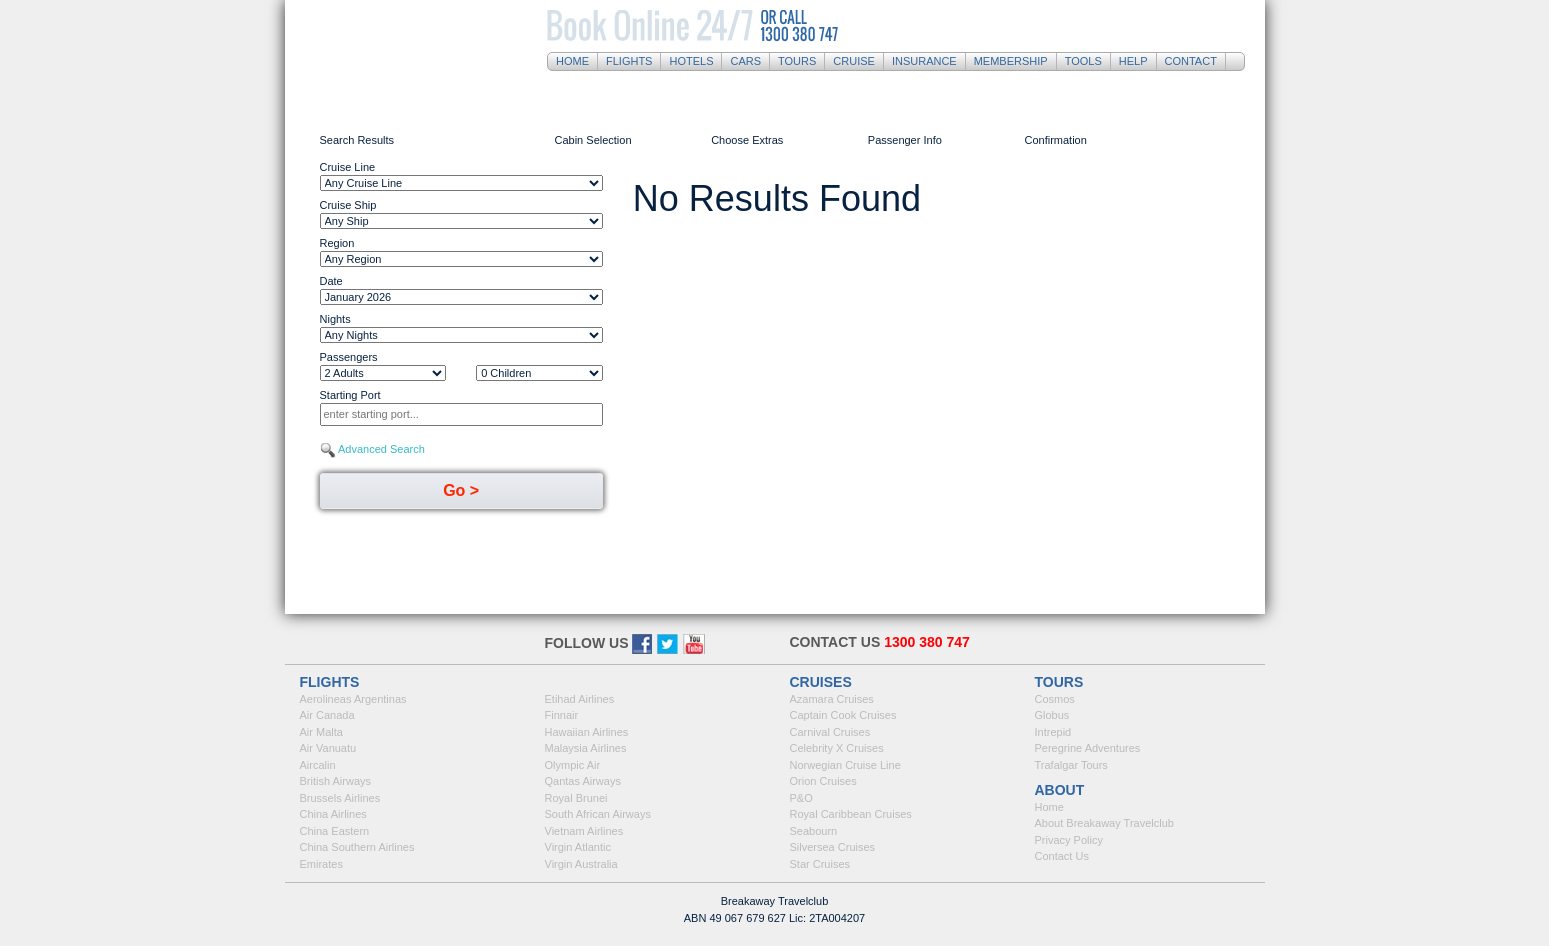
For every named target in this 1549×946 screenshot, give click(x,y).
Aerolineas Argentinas (353, 699)
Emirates (321, 864)
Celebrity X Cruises (837, 748)
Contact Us (1062, 856)
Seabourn (814, 831)
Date (331, 281)
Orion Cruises (823, 781)
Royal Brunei (576, 798)
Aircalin (318, 765)
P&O (801, 798)
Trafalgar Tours (1071, 765)
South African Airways (598, 814)
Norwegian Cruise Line (845, 765)
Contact (1191, 61)
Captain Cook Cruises (843, 715)
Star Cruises (820, 864)
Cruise (854, 61)
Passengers (349, 357)
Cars (745, 61)
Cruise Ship (348, 205)
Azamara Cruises (832, 699)
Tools (1083, 61)
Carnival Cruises (830, 732)
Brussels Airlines (340, 798)
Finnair (562, 715)
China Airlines (333, 814)
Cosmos (1055, 699)
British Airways (336, 781)
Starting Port (350, 395)
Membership (1011, 61)
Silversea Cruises (833, 847)
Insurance (924, 61)
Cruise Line (348, 167)
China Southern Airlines (357, 847)
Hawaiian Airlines (587, 732)
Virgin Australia (581, 864)
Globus (1052, 715)
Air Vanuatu (328, 748)
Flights (629, 61)
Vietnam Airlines (584, 831)
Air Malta (321, 732)
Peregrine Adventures (1088, 748)
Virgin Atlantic (578, 847)
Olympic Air (573, 765)
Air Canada (327, 715)
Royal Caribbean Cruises (851, 814)
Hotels (691, 61)
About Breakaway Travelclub (1104, 823)
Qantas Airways (583, 781)
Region (337, 243)
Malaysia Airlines (586, 748)
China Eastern (335, 831)
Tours (797, 61)
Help (1133, 61)
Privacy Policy (1069, 840)
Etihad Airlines (580, 699)
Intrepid (1053, 732)
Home (572, 61)
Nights (335, 319)
